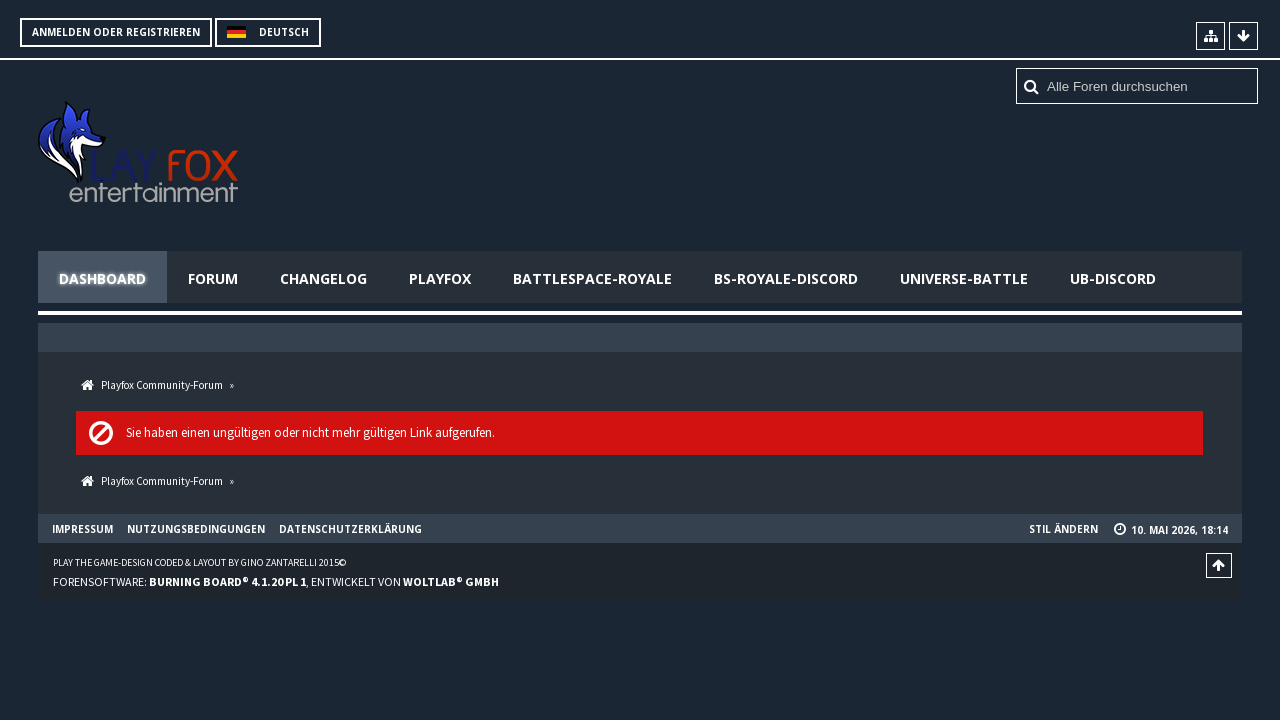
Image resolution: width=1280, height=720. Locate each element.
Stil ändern (1063, 529)
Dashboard (102, 278)
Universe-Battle (964, 278)
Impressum (82, 529)
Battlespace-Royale (592, 278)
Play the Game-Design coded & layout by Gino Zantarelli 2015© (199, 562)
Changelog (323, 278)
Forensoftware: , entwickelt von (276, 581)
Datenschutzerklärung (350, 529)
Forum (213, 278)
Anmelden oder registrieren (116, 32)
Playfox (440, 278)
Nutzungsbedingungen (196, 529)
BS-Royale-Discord (786, 278)
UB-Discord (1113, 278)
